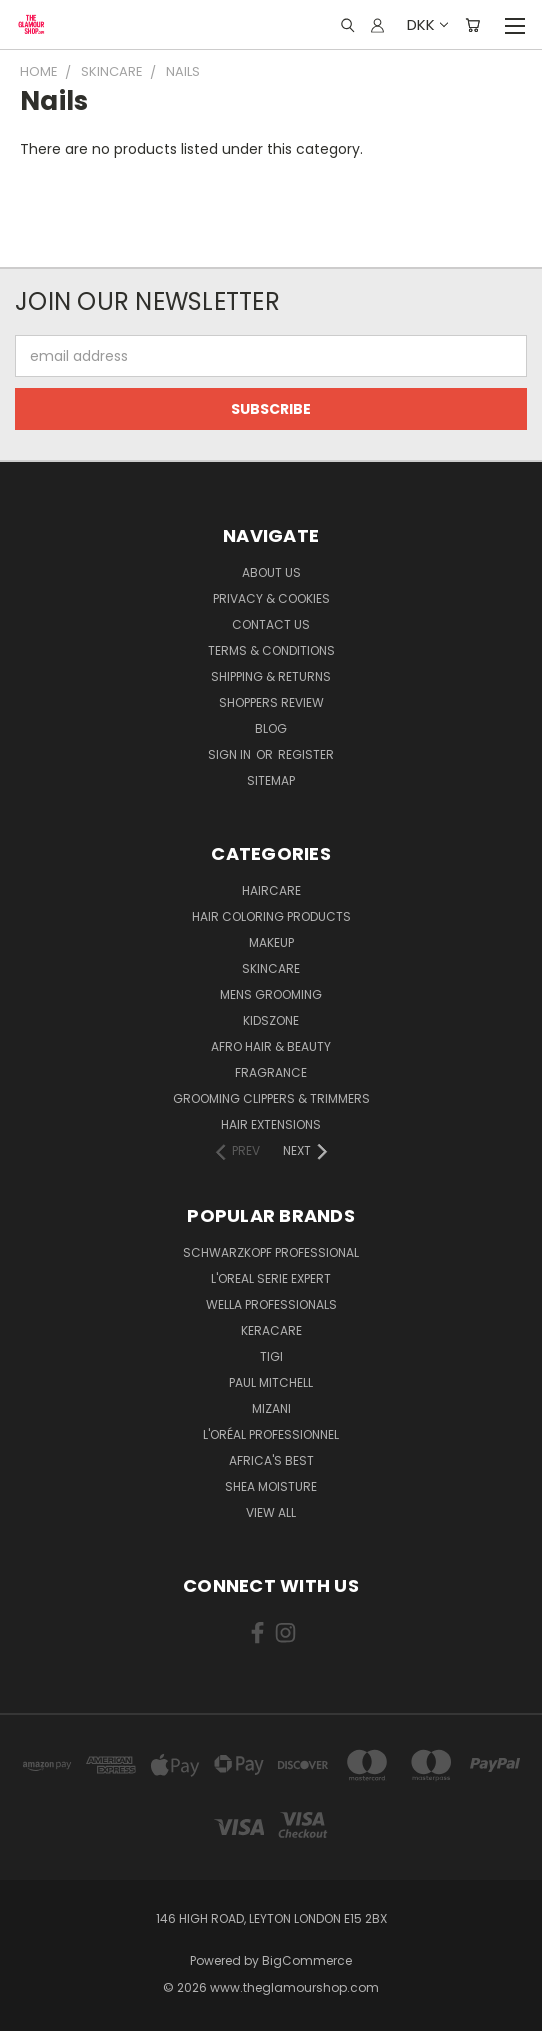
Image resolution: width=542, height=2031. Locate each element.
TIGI (271, 1356)
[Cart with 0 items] (472, 25)
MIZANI (271, 1408)
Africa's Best (271, 1460)
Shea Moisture (271, 1486)
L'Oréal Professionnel (271, 1434)
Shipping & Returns (271, 676)
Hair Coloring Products (271, 916)
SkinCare (271, 968)
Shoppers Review (271, 702)
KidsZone (271, 1020)
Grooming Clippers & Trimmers (271, 1098)
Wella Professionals (271, 1304)
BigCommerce (307, 1960)
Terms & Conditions (271, 650)
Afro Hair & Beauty (271, 1046)
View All (271, 1512)
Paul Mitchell (271, 1382)
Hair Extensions (271, 1124)
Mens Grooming (271, 994)
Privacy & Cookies (271, 598)
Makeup (271, 942)
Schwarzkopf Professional (271, 1252)
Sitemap (271, 780)
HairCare (271, 890)
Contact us (271, 624)
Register (306, 754)
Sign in (231, 754)
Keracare (271, 1330)
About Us (271, 572)
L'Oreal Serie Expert (271, 1278)
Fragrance (271, 1072)
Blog (271, 728)
